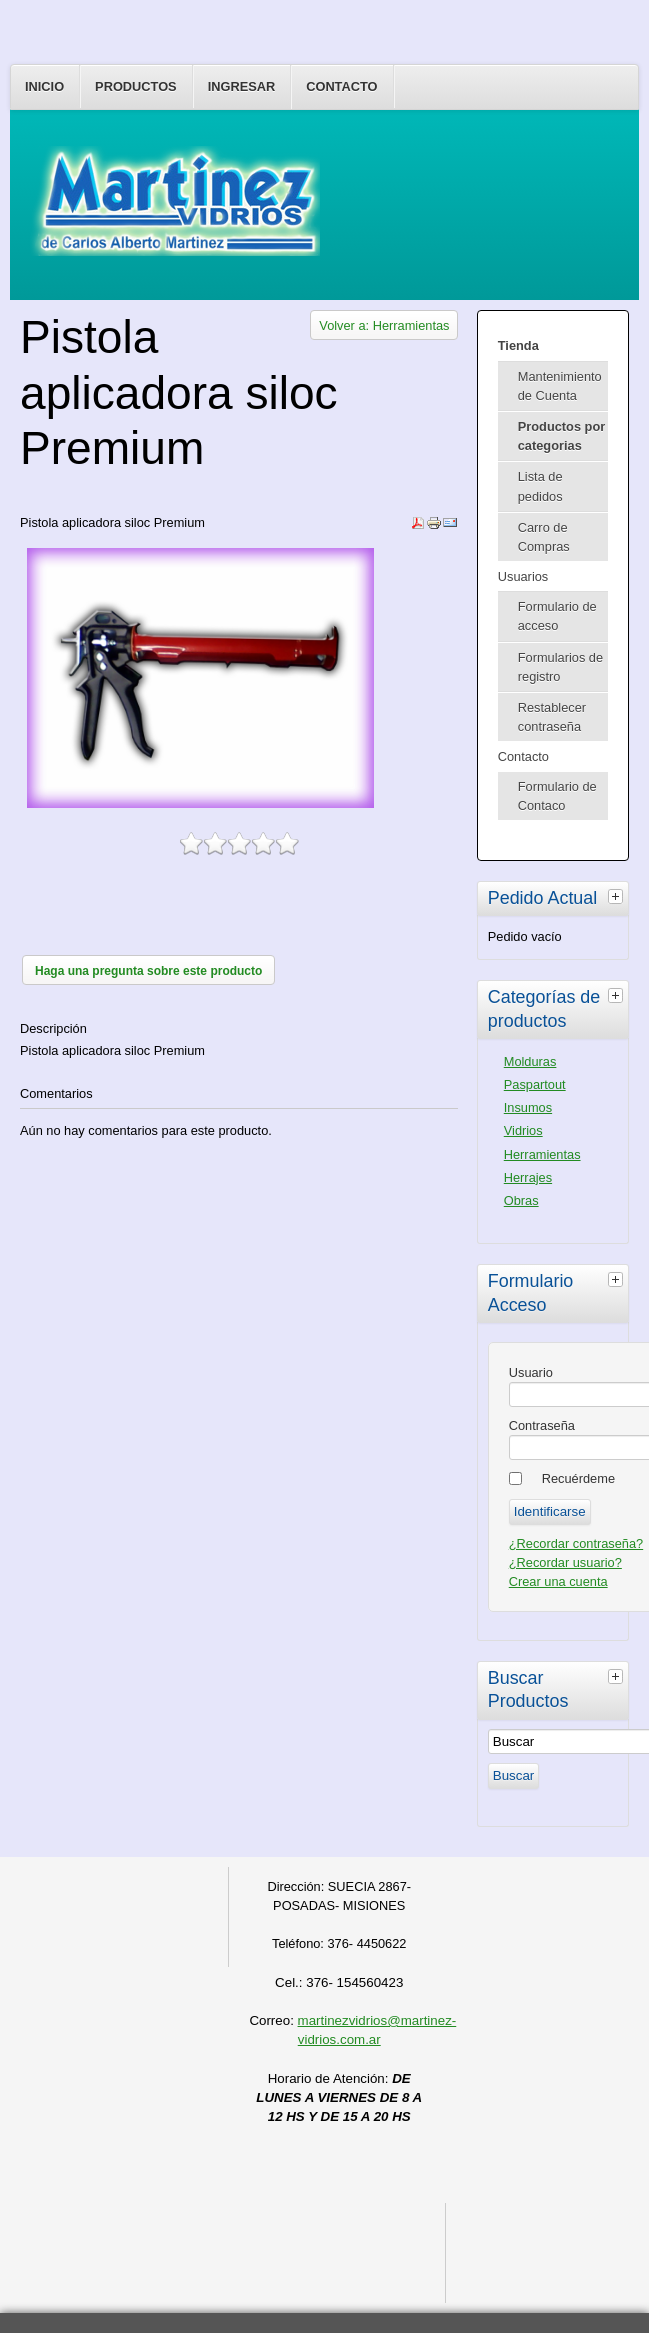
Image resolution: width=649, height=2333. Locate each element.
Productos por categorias (561, 436)
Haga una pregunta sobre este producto (148, 971)
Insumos (528, 1107)
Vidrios (523, 1130)
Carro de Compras (544, 537)
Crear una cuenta (558, 1581)
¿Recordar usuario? (565, 1562)
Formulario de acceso (557, 616)
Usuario (531, 1372)
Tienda (518, 345)
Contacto (341, 86)
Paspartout (535, 1084)
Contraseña (542, 1425)
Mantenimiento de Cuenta (560, 386)
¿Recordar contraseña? (576, 1543)
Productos (136, 86)
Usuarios (523, 576)
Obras (521, 1200)
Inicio (44, 86)
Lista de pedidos (540, 486)
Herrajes (528, 1177)
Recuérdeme (578, 1478)
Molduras (530, 1061)
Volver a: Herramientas (384, 325)
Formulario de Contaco (557, 796)
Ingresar (242, 86)
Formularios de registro (560, 667)
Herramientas (542, 1154)
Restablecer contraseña (552, 717)
